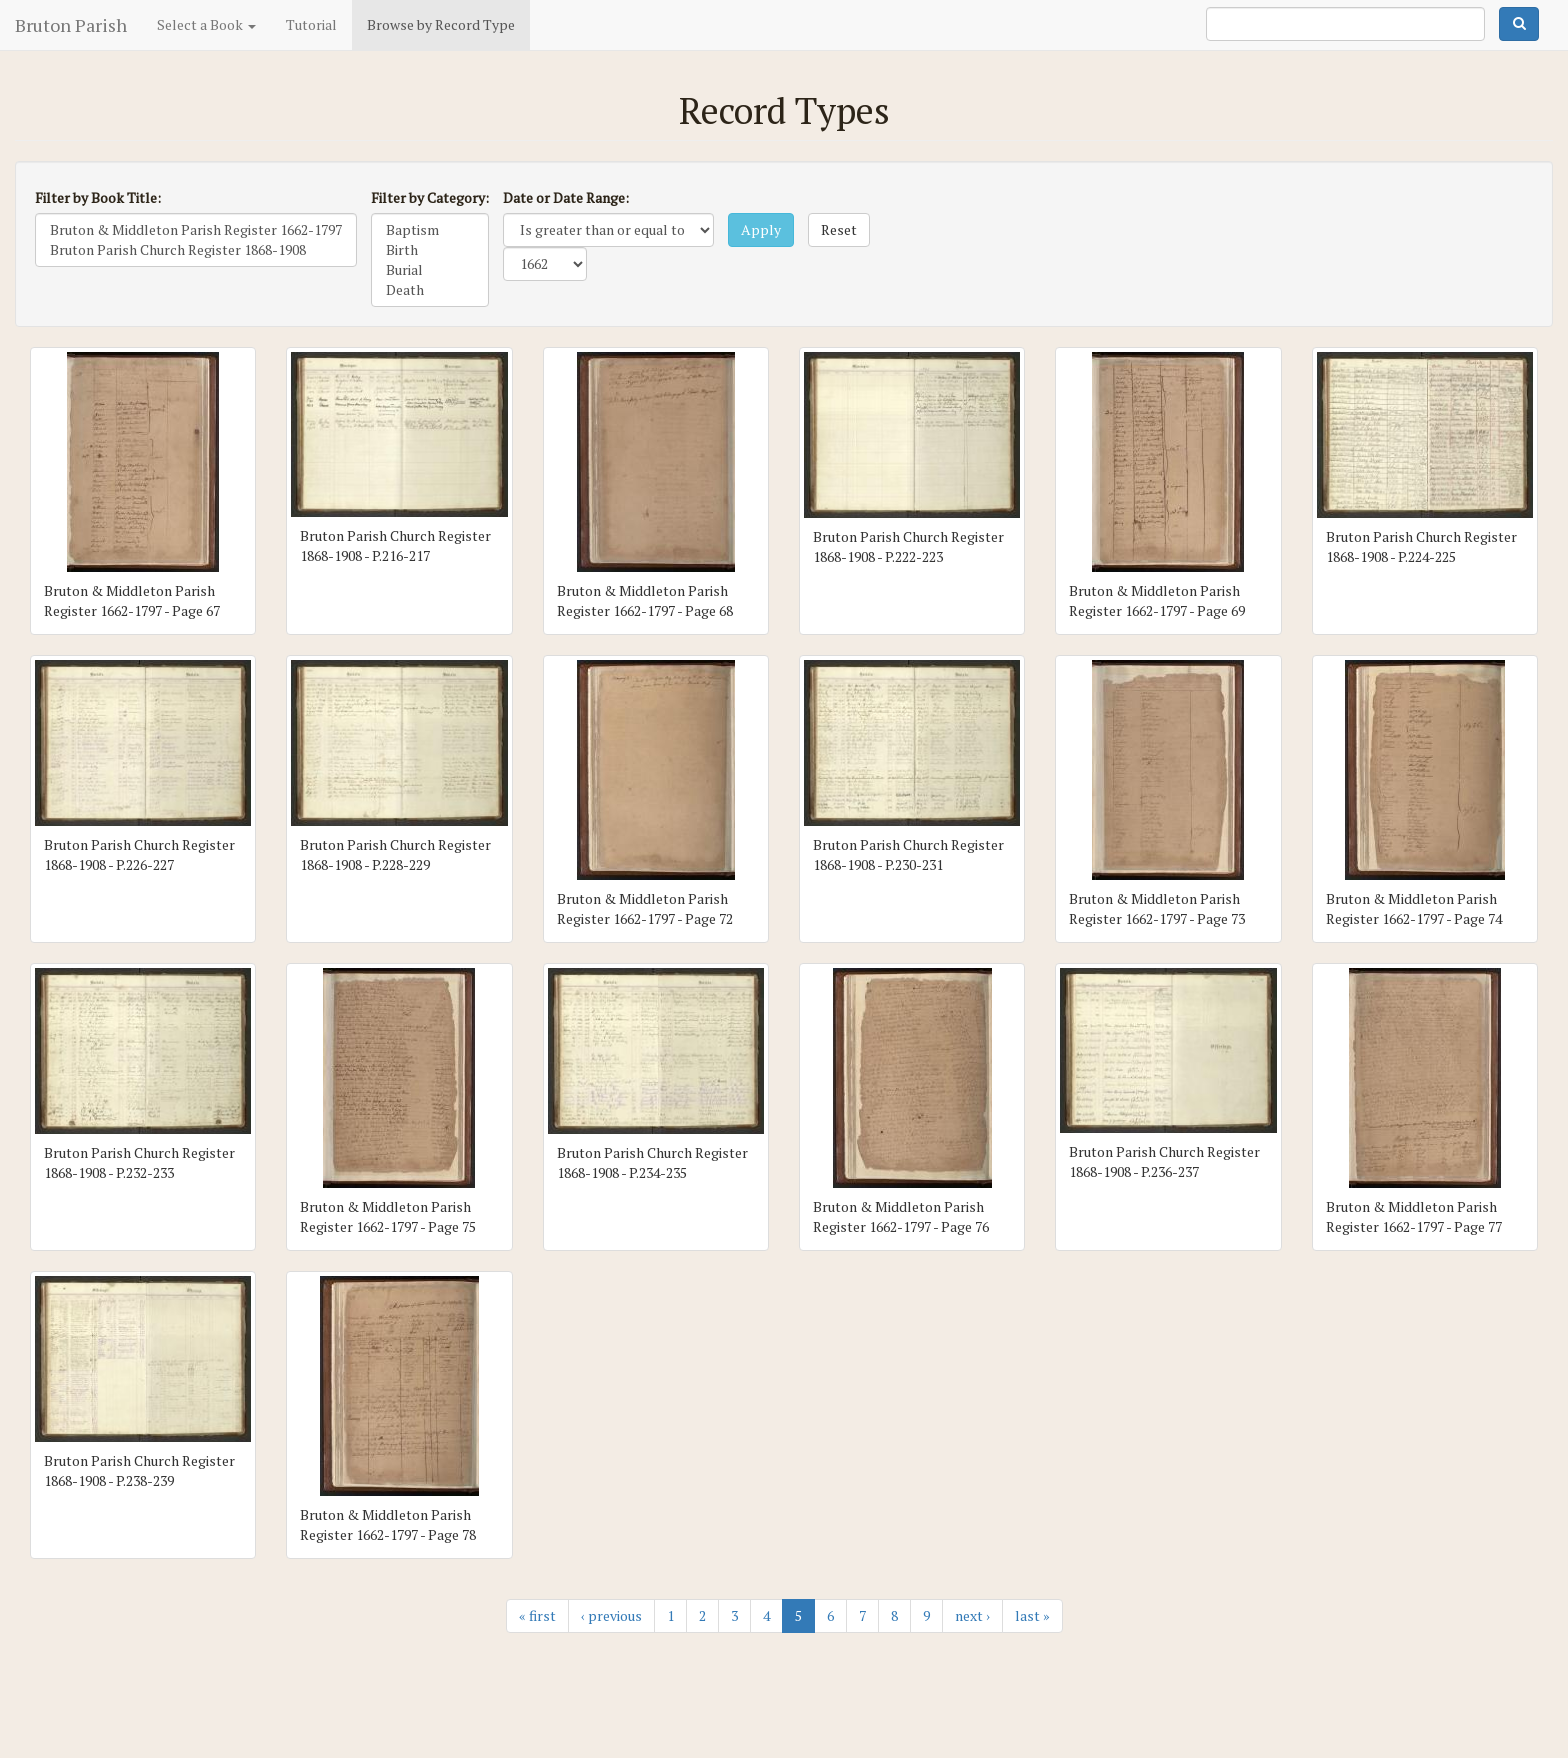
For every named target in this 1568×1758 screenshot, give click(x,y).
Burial (430, 270)
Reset (839, 229)
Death (430, 290)
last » (1032, 1615)
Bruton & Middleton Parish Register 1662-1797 (196, 230)
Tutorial (311, 24)
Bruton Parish (71, 25)
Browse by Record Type (441, 24)
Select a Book (206, 24)
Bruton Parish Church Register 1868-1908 (196, 250)
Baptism (430, 230)
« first (537, 1615)
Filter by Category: (430, 197)
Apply (761, 229)
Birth (430, 250)
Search (1519, 24)
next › (972, 1615)
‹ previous (611, 1615)
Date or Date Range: (566, 197)
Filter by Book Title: (98, 197)
